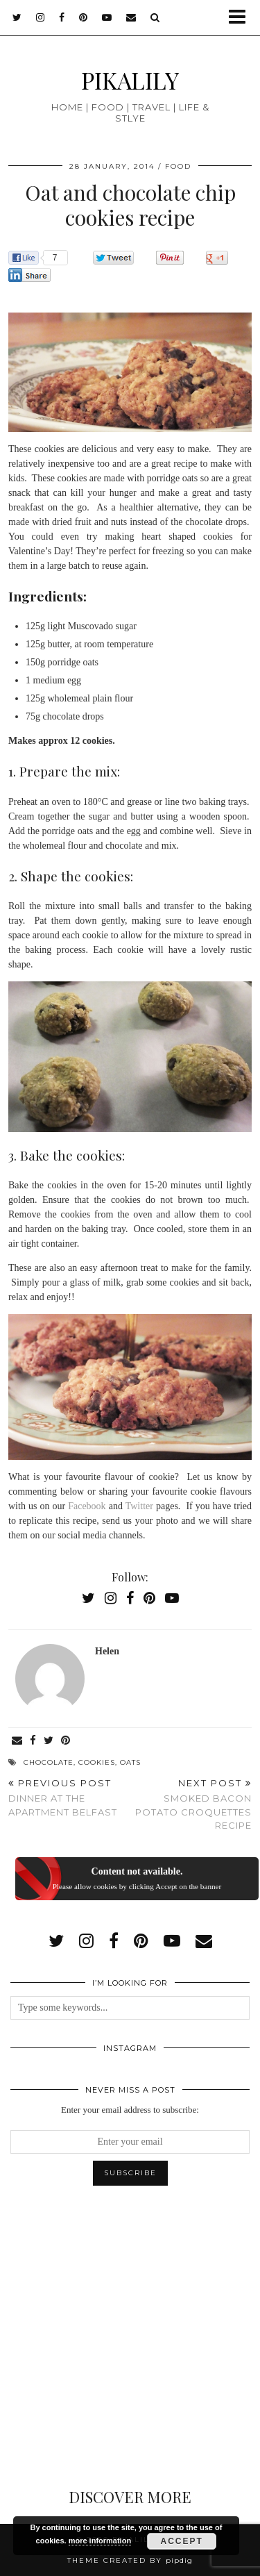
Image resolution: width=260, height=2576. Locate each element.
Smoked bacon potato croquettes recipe (191, 1804)
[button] (241, 17)
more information (100, 2540)
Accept (182, 2541)
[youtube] (107, 17)
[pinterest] (83, 17)
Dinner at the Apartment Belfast (69, 1797)
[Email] (131, 17)
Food (178, 166)
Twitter (139, 1506)
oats (130, 1762)
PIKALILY (130, 79)
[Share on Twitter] (49, 1741)
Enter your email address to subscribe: (130, 2109)
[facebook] (62, 17)
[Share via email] (17, 1741)
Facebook (86, 1506)
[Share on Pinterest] (66, 1741)
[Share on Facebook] (33, 1741)
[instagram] (40, 17)
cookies (96, 1762)
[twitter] (17, 17)
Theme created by (130, 2560)
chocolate (48, 1762)
